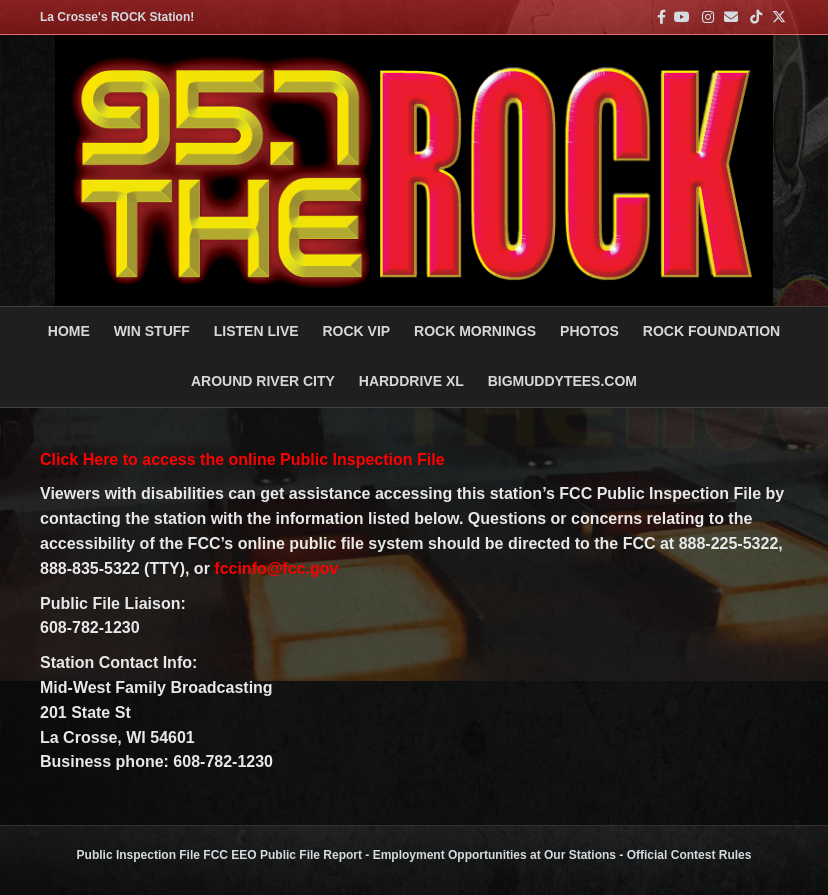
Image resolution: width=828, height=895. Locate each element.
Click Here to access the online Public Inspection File (242, 459)
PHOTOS (589, 331)
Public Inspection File (138, 855)
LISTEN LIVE (256, 331)
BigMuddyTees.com (562, 381)
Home (69, 331)
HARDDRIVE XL (411, 381)
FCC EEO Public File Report (282, 855)
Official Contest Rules (689, 855)
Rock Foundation (711, 331)
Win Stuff (152, 331)
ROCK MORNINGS (475, 331)
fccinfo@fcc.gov (276, 568)
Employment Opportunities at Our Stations (494, 855)
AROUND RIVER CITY (263, 381)
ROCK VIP (356, 331)
